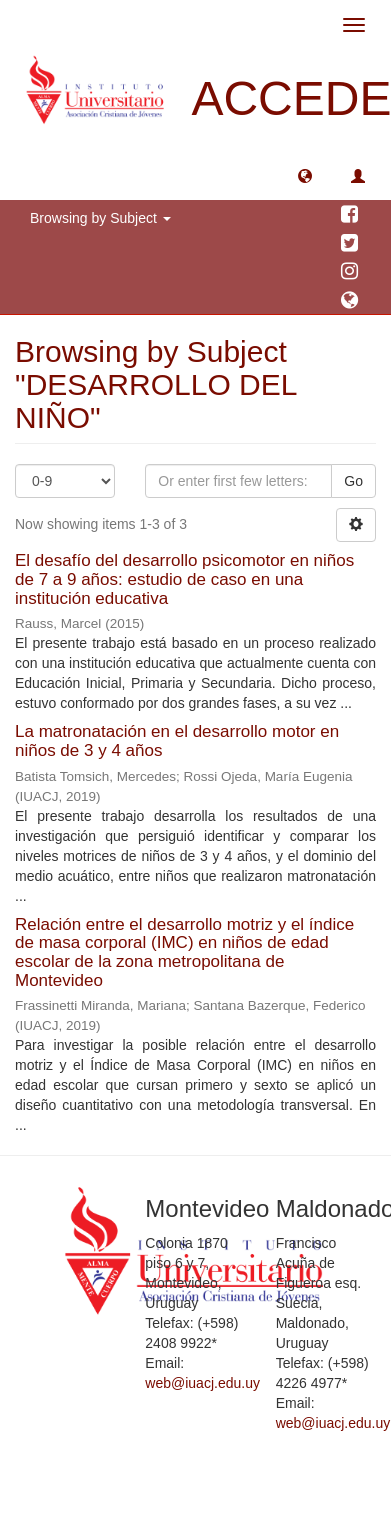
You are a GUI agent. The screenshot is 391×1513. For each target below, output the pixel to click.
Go (353, 481)
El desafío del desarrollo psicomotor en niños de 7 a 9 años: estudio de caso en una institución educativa (184, 579)
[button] (305, 175)
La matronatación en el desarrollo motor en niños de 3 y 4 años (177, 741)
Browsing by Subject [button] (100, 218)
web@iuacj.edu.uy (202, 1383)
